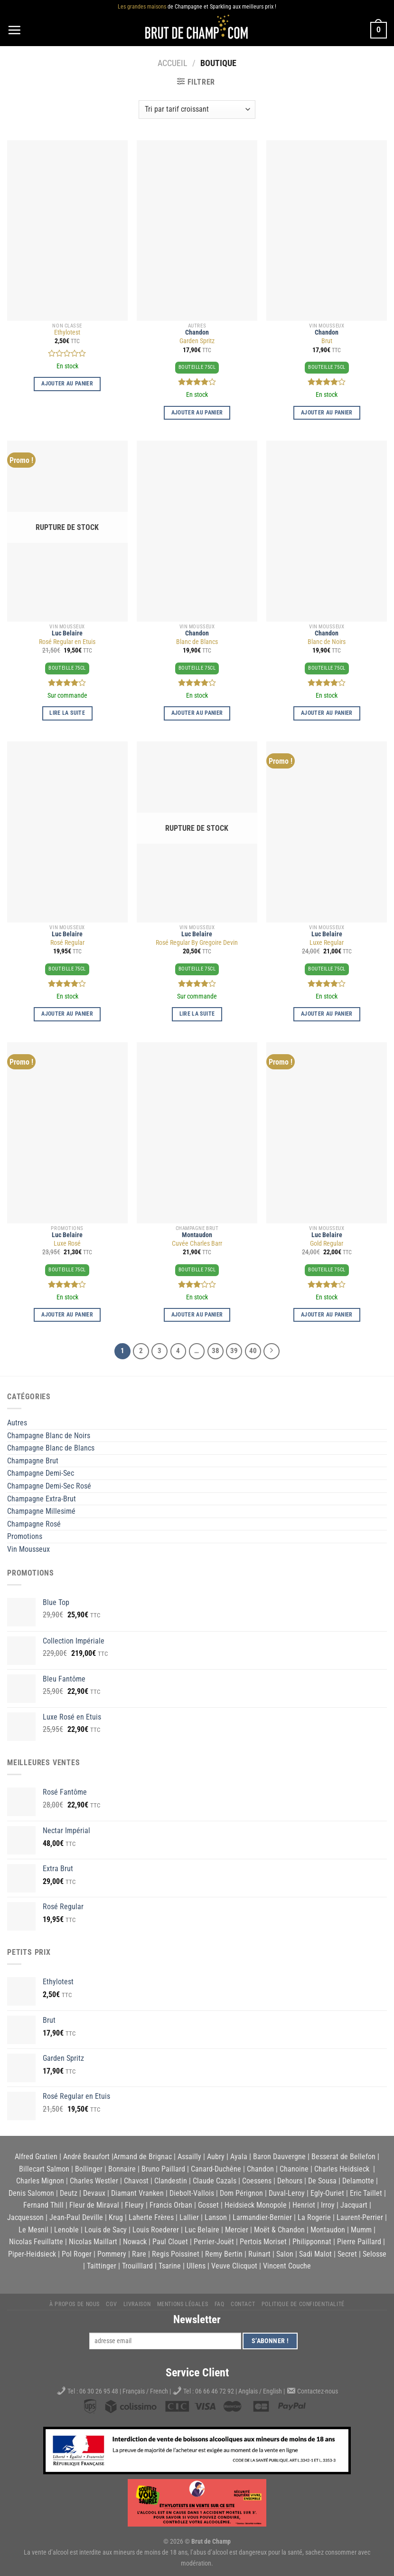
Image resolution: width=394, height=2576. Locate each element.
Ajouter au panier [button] (67, 383)
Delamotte (358, 2180)
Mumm (361, 2229)
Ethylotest (67, 332)
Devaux (94, 2193)
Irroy (328, 2205)
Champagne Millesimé (41, 1511)
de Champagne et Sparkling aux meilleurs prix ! (197, 6)
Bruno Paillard (163, 2168)
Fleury (134, 2205)
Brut (326, 341)
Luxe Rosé (67, 1244)
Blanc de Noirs (327, 642)
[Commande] (197, 109)
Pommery (111, 2254)
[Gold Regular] (326, 1132)
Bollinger (89, 2168)
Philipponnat (311, 2241)
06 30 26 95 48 (98, 2391)
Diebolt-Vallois (191, 2193)
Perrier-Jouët (214, 2241)
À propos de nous (74, 2304)
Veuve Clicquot (234, 2265)
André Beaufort (86, 2156)
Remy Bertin (224, 2254)
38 (215, 1350)
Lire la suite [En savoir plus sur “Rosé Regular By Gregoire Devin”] (197, 1013)
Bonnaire (122, 2168)
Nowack (135, 2241)
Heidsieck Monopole (256, 2205)
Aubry (216, 2156)
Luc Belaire (67, 633)
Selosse (374, 2254)
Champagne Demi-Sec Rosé (49, 1485)
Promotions (24, 1536)
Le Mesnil (33, 2229)
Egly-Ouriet (327, 2193)
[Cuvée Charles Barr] (197, 1132)
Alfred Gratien (36, 2156)
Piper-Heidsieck (32, 2254)
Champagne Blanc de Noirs (48, 1435)
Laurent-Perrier (360, 2217)
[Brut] (326, 230)
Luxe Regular (327, 943)
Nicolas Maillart (93, 2241)
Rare (139, 2254)
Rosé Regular (67, 943)
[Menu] (14, 30)
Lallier (189, 2217)
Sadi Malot (315, 2254)
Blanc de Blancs (197, 642)
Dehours (289, 2180)
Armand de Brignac (142, 2156)
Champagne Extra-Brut (41, 1498)
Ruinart (259, 2254)
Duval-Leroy (287, 2193)
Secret (347, 2254)
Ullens (196, 2265)
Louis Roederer (155, 2229)
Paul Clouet (170, 2241)
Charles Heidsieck (341, 2168)
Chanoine (294, 2168)
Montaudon (197, 1235)
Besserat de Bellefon (343, 2156)
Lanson (216, 2217)
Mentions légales (182, 2304)
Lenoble (66, 2229)
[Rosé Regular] (67, 832)
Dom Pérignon (241, 2193)
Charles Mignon (40, 2180)
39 (234, 1350)
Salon (284, 2254)
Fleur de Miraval (94, 2205)
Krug (116, 2217)
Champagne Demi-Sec (40, 1473)
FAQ (220, 2304)
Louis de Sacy (105, 2229)
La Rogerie (314, 2217)
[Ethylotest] (67, 230)
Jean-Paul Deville (76, 2217)
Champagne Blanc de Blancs (50, 1447)
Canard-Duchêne (216, 2168)
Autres (17, 1422)
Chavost (136, 2180)
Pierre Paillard (359, 2241)
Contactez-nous (317, 2391)
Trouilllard (137, 2265)
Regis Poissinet (175, 2254)
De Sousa (322, 2180)
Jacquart (353, 2205)
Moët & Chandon (279, 2229)
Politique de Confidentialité (303, 2304)
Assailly (189, 2156)
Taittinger (101, 2265)
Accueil (173, 63)
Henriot (303, 2205)
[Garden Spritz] (197, 230)
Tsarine (170, 2265)
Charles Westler (94, 2180)
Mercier (236, 2229)
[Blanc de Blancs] (197, 531)
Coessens (257, 2180)
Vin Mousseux (28, 1549)
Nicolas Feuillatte (36, 2241)
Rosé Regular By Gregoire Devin (197, 943)
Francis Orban (171, 2205)
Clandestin (170, 2180)
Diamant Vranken (137, 2193)
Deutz (68, 2193)
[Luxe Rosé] (67, 1132)
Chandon (197, 332)
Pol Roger (77, 2254)
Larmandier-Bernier (262, 2217)
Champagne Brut (32, 1460)
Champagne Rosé (34, 1523)
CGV (111, 2304)
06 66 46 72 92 (215, 2391)
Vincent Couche (287, 2265)
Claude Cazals (214, 2180)
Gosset (208, 2205)
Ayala (238, 2156)
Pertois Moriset (263, 2241)
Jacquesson (25, 2217)
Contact (243, 2304)
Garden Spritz (197, 341)
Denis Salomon (31, 2193)
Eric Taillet (366, 2193)
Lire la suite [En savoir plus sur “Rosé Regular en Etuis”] (67, 713)
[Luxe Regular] (326, 832)
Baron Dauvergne (279, 2156)
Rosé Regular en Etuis (67, 642)
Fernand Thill (43, 2205)
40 (253, 1350)
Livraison (137, 2304)
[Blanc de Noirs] (326, 531)
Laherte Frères (151, 2217)
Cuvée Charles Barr (197, 1244)
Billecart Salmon (44, 2168)
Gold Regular (326, 1244)
